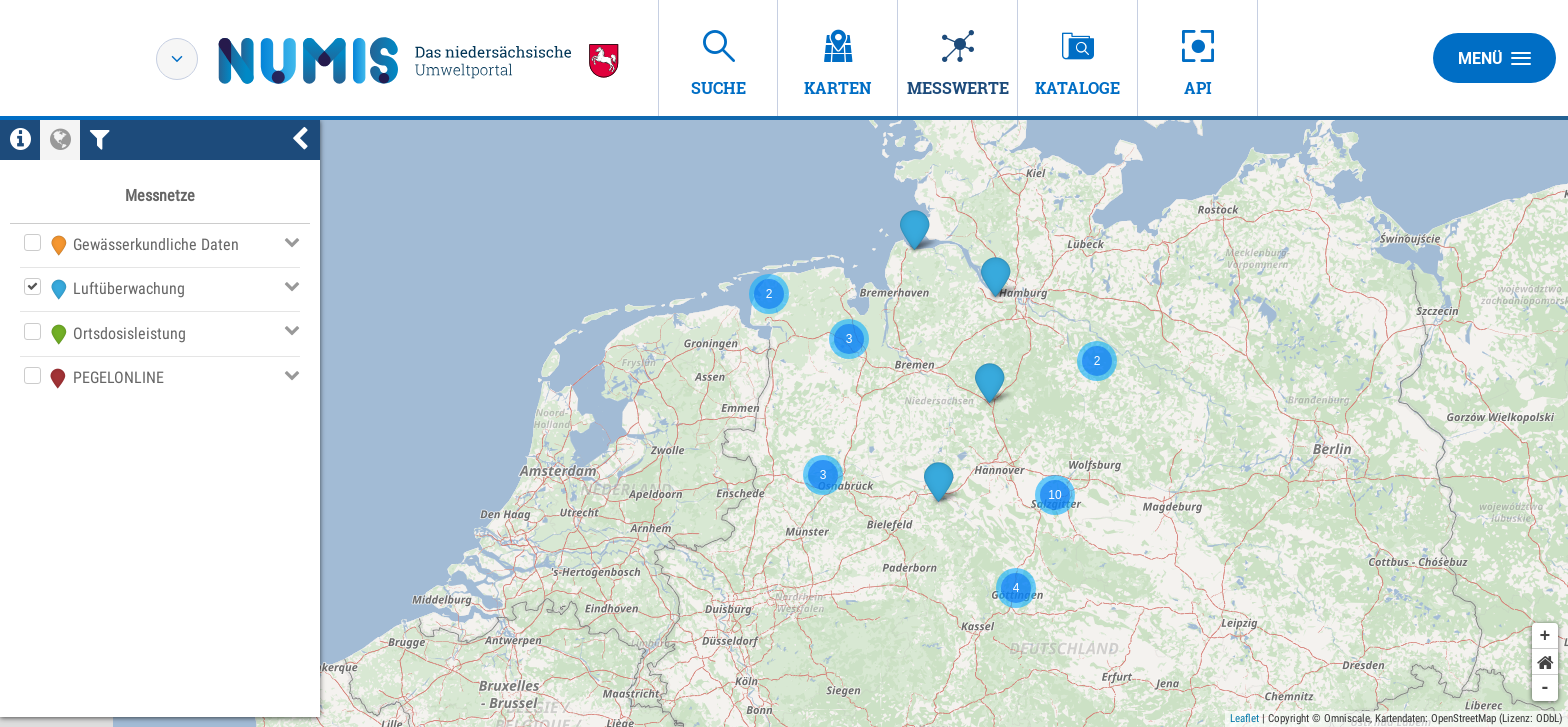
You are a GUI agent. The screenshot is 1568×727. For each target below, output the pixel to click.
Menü (1494, 58)
